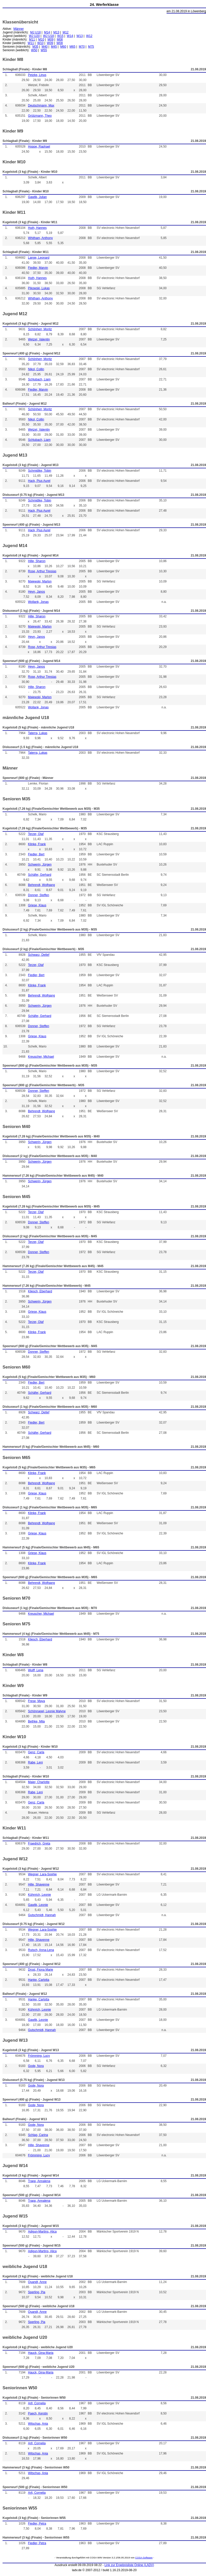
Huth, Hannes (37, 228)
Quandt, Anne (37, 2282)
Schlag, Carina (38, 2135)
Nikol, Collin (36, 369)
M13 (56, 32)
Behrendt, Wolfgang (41, 885)
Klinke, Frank (37, 844)
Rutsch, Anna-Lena (41, 1950)
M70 (82, 46)
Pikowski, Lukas (39, 288)
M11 (32, 39)
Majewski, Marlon (40, 581)
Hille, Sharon (37, 561)
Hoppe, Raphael (39, 146)
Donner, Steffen (38, 895)
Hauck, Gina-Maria (40, 2353)
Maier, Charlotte (39, 1782)
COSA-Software (144, 2557)
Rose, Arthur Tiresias (42, 571)
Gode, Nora (36, 2066)
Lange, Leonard (38, 257)
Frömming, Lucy (39, 2055)
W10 (40, 43)
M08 (60, 39)
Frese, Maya (36, 1701)
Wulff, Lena (35, 1670)
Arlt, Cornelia (37, 2403)
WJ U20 (34, 36)
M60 (63, 46)
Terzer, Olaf (35, 834)
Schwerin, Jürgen (40, 864)
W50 (34, 50)
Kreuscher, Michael (41, 1056)
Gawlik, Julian (37, 197)
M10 (41, 39)
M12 (65, 32)
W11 (31, 43)
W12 (89, 36)
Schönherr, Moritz (40, 329)
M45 (54, 46)
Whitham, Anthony (40, 238)
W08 (59, 43)
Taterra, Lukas (37, 733)
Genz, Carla (36, 1752)
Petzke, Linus (37, 75)
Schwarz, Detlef (38, 955)
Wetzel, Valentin (39, 339)
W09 (50, 43)
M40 (45, 46)
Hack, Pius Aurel (39, 481)
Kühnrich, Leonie (39, 1894)
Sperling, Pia (36, 2292)
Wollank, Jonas (38, 602)
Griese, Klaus (37, 905)
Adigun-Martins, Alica (42, 2231)
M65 (72, 46)
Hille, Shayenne (38, 1884)
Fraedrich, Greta (39, 1843)
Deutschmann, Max (41, 105)
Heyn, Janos (36, 591)
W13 (80, 36)
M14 (47, 32)
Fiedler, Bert (36, 854)
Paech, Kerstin (38, 2413)
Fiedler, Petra (37, 2523)
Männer (18, 29)
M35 (35, 46)
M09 (50, 39)
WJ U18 (48, 36)
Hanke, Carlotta (38, 1980)
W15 (60, 36)
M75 (91, 46)
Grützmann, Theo (40, 115)
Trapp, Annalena (39, 2181)
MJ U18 (35, 32)
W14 (70, 36)
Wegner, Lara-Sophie (42, 1874)
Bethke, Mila (36, 1721)
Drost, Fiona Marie (40, 1969)
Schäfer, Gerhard (39, 875)
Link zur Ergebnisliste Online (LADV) (129, 2565)
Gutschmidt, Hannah (42, 1915)
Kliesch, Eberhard (40, 1291)
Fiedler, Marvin (38, 268)
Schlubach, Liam (39, 379)
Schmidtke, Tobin (39, 470)
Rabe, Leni (35, 1762)
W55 (44, 50)
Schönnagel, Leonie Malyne (47, 1711)
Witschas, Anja (38, 2423)
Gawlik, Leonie (38, 1905)
